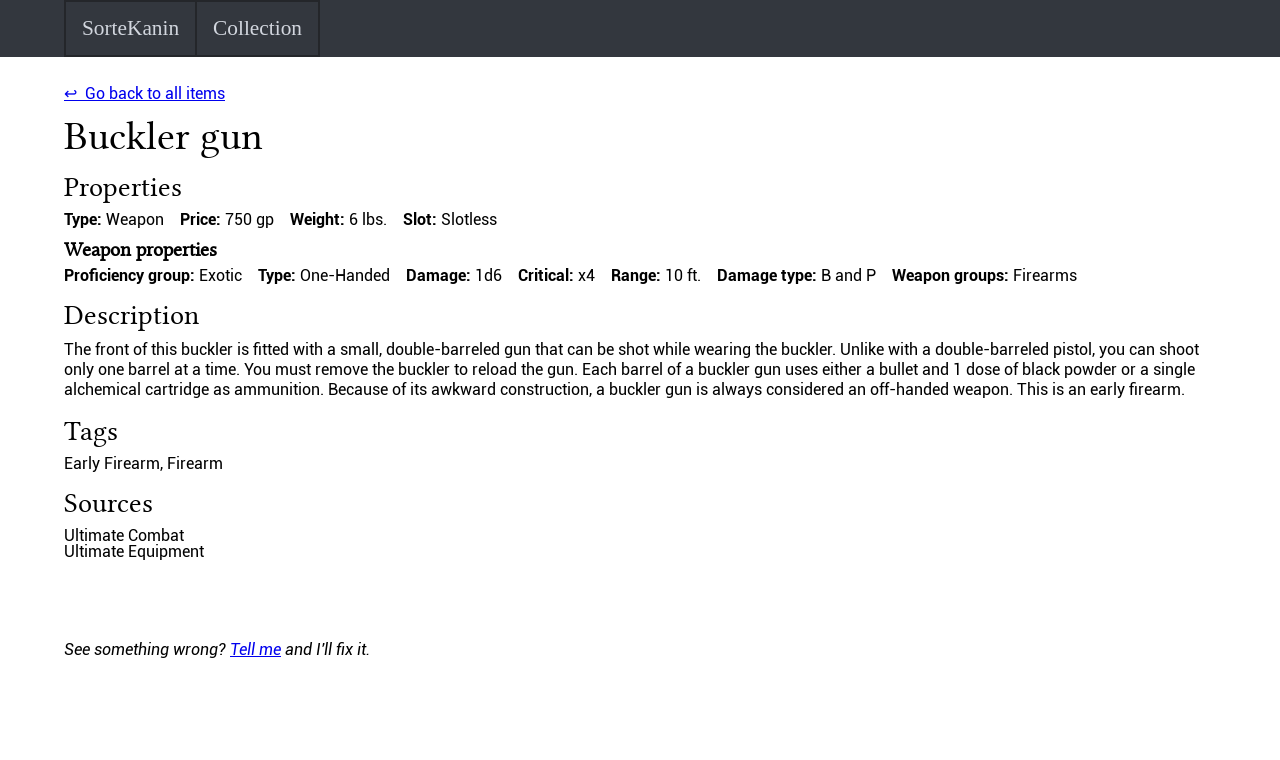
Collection (257, 28)
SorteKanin (130, 28)
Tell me (255, 649)
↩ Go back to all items (144, 93)
